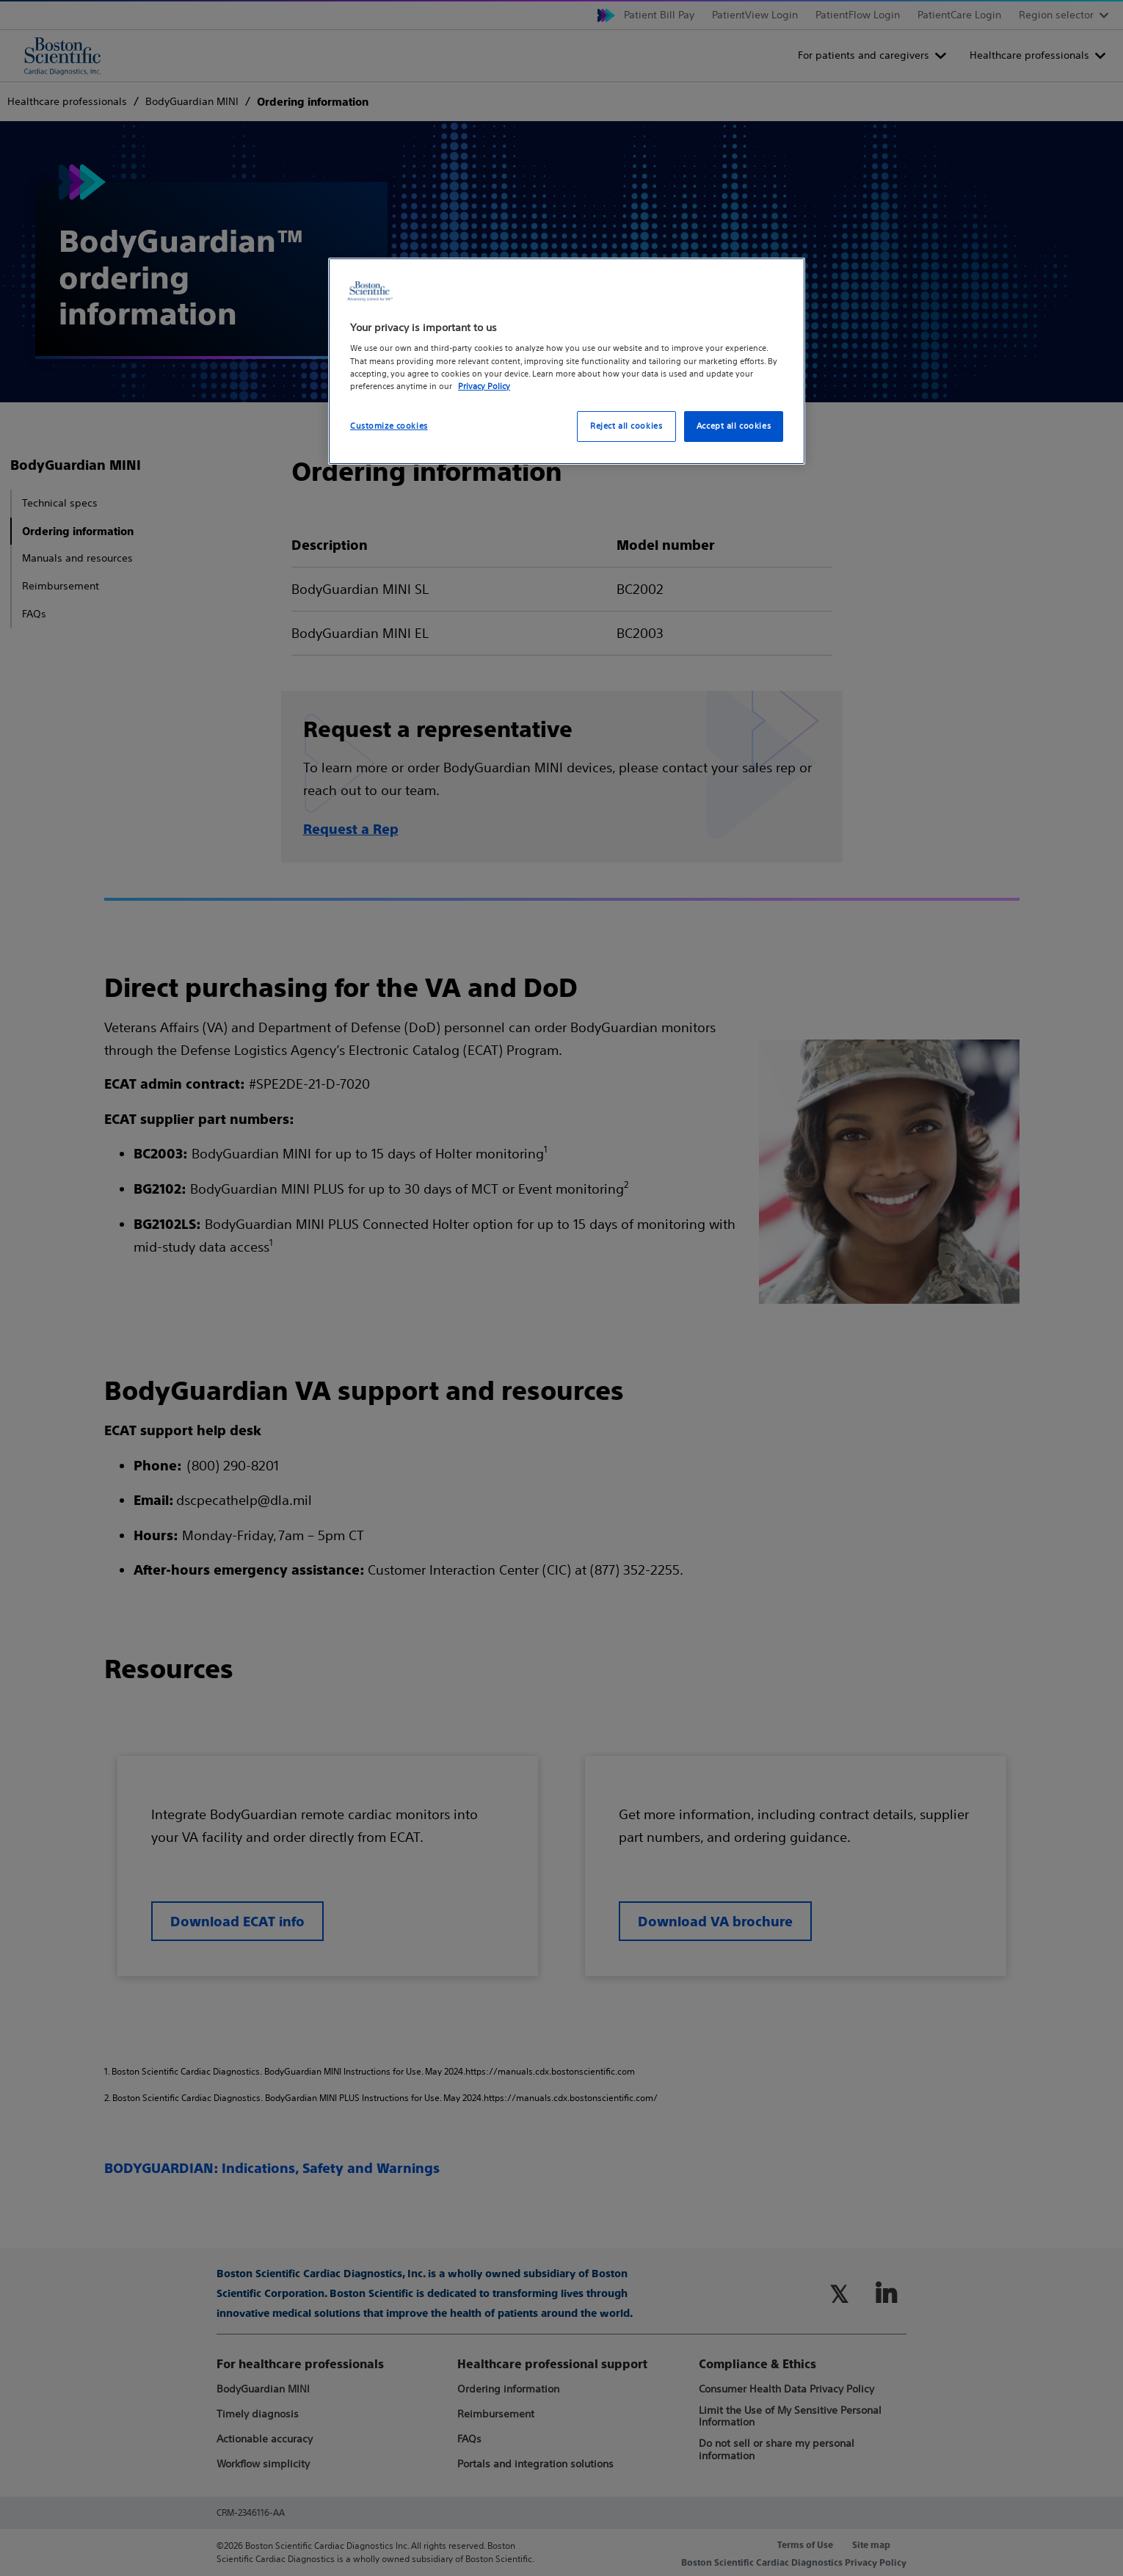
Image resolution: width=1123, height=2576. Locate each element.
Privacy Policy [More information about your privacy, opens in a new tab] (484, 386)
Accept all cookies (734, 426)
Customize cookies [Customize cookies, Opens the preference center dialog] (389, 426)
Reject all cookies (626, 426)
